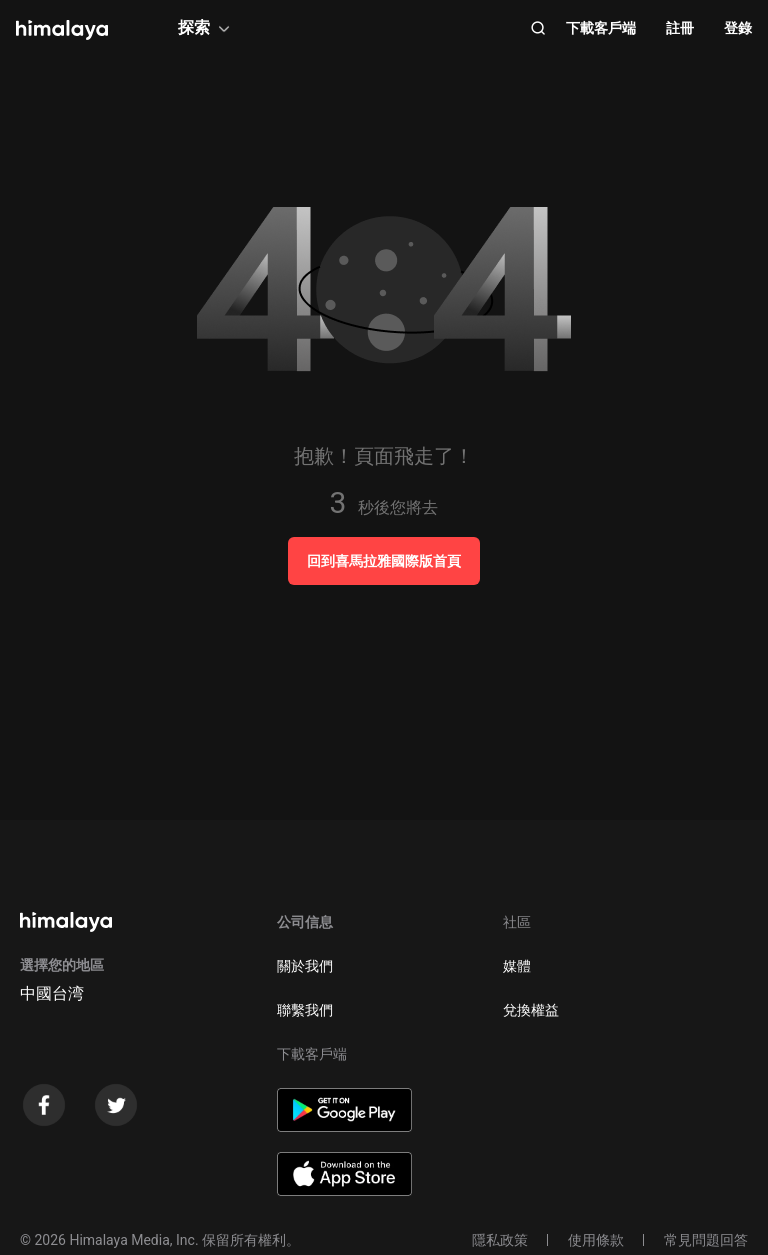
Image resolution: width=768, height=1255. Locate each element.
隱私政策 (500, 1240)
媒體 (517, 966)
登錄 (738, 28)
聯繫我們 (305, 1010)
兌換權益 (531, 1010)
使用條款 (596, 1240)
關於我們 (305, 966)
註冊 (680, 28)
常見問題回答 (706, 1240)
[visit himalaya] (62, 30)
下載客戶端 (601, 28)
